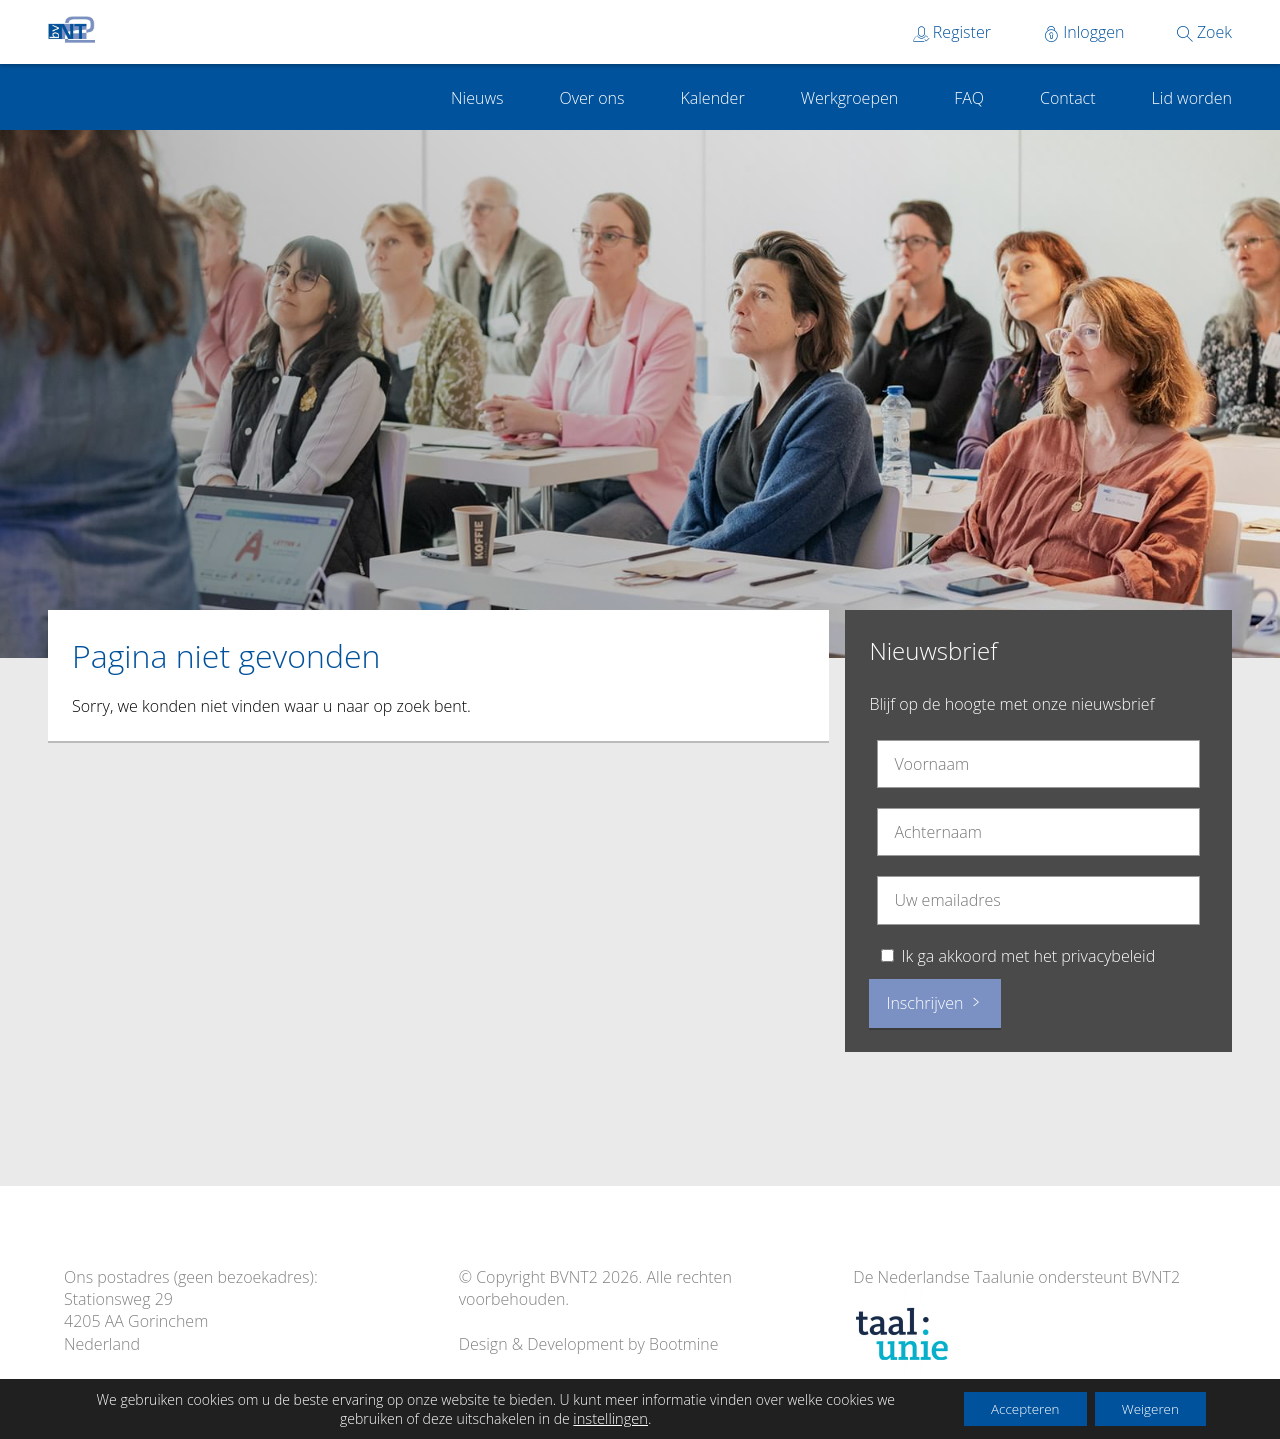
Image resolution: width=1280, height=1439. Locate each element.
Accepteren (1013, 1407)
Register (952, 32)
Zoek (1204, 32)
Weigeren (1146, 1407)
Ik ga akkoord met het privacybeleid (1029, 956)
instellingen (602, 1417)
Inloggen (1084, 32)
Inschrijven (934, 1003)
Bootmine (684, 1344)
